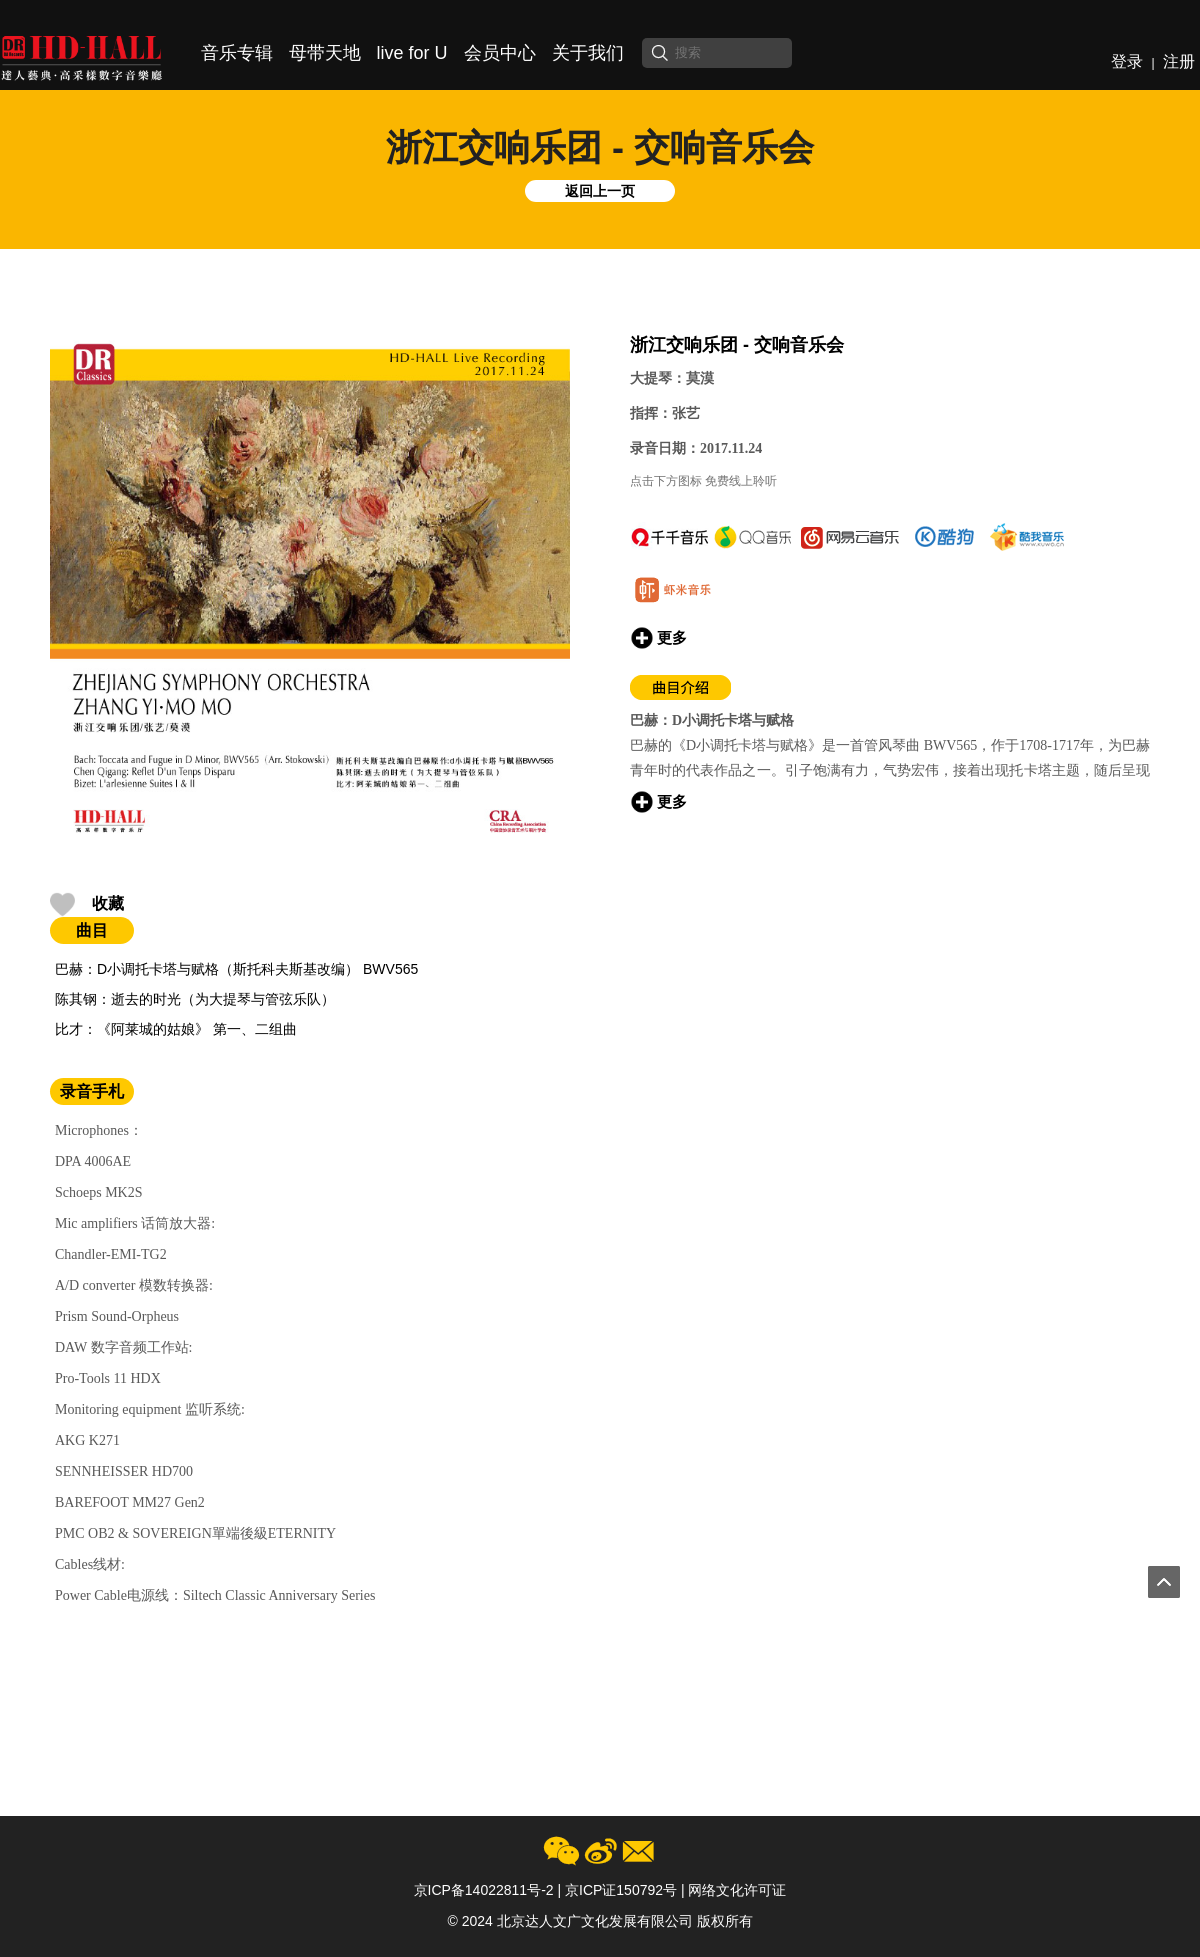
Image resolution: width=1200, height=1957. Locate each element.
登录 (1127, 61)
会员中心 (500, 53)
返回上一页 (600, 191)
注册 (1179, 61)
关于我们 (588, 53)
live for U (412, 53)
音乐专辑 (237, 53)
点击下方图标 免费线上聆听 (703, 481)
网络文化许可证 (737, 1890)
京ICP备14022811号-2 (484, 1890)
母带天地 (325, 53)
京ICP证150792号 (621, 1890)
